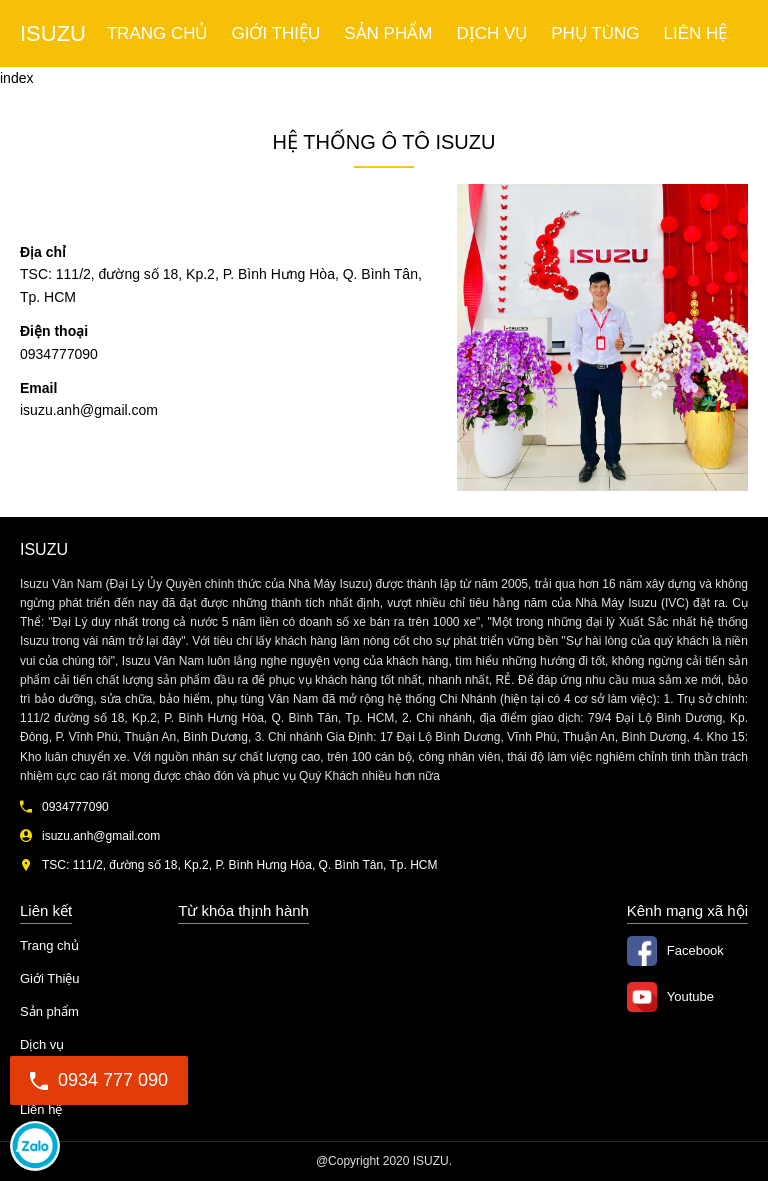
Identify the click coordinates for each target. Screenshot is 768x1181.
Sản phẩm (388, 33)
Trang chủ (157, 33)
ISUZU (53, 33)
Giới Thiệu (276, 33)
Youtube (690, 996)
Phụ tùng (595, 33)
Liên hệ (695, 33)
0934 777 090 (99, 1080)
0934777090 (35, 1146)
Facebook (695, 950)
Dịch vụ (491, 33)
